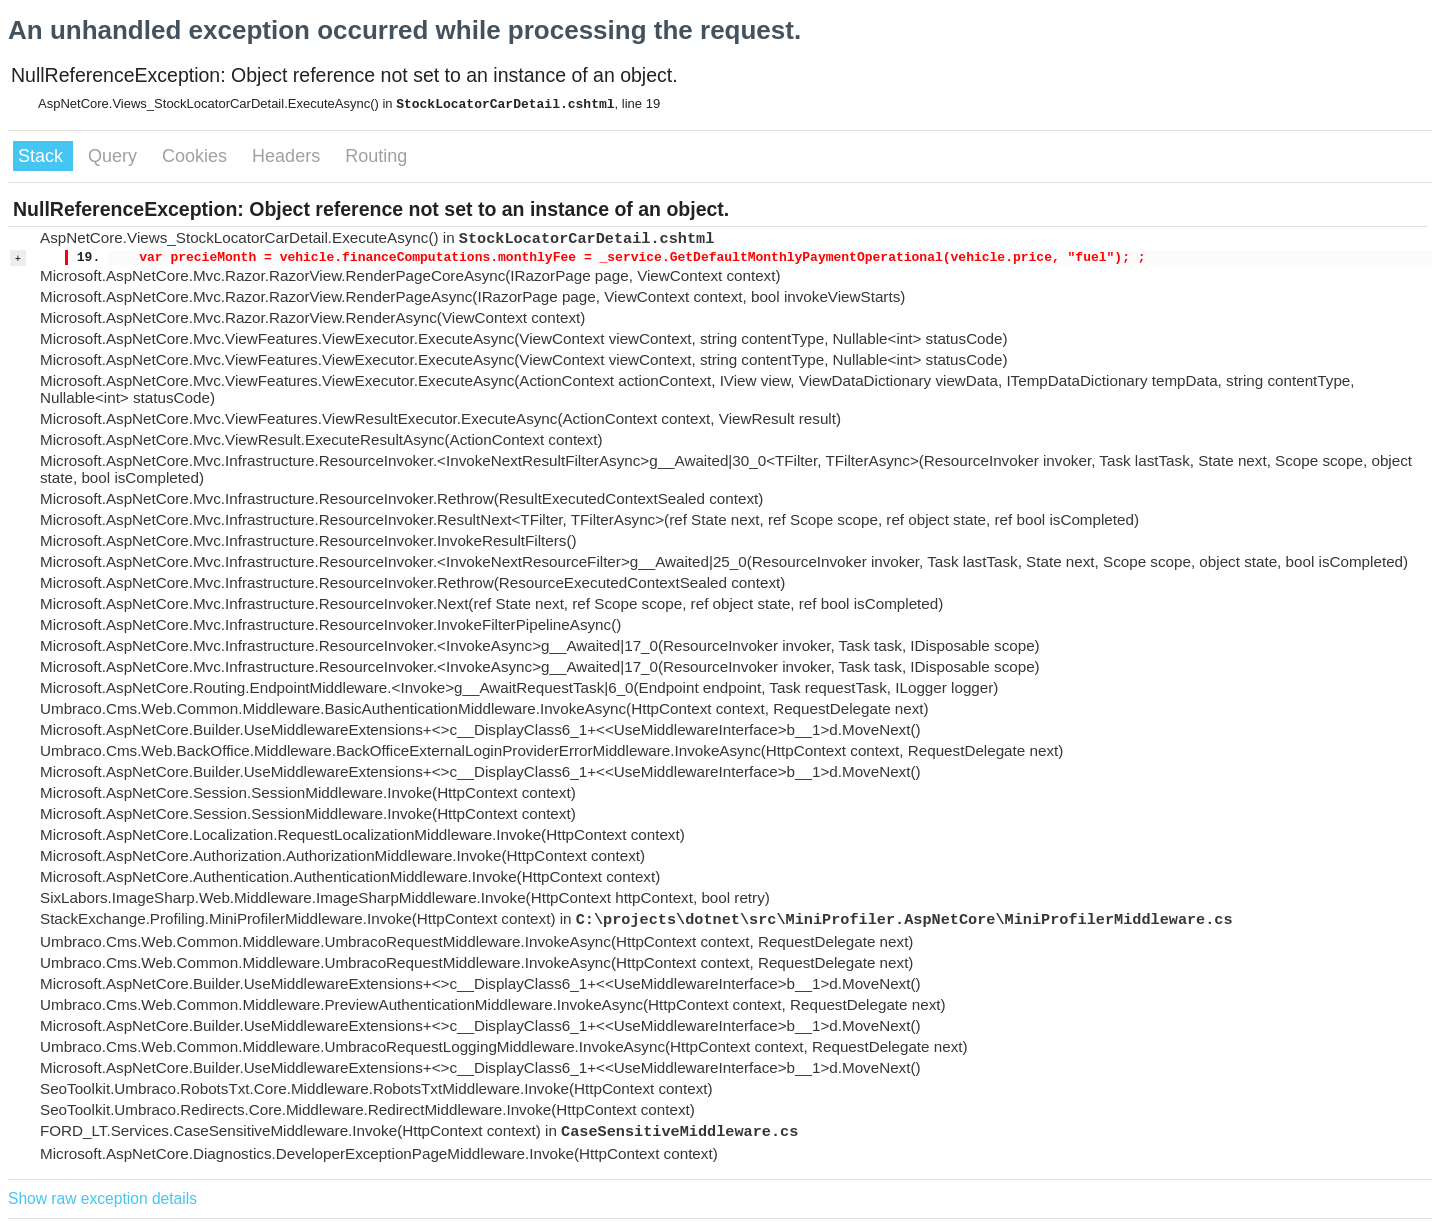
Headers (288, 156)
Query (115, 156)
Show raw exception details (102, 1198)
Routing (376, 156)
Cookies (197, 156)
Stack (43, 156)
